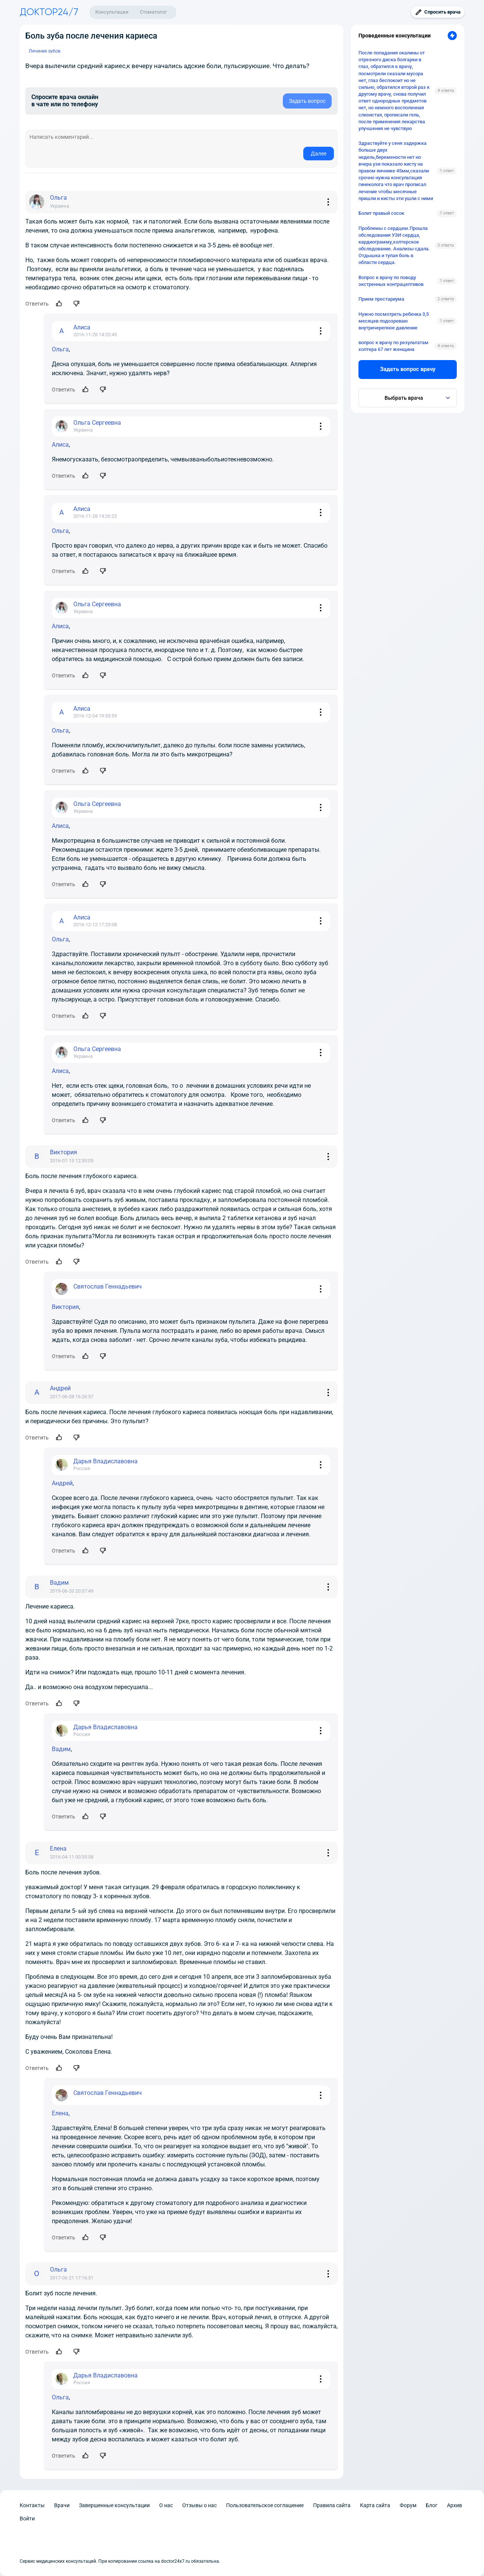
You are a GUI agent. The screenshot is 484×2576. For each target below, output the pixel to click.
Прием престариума (381, 299)
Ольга (60, 349)
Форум (408, 2505)
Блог (431, 2505)
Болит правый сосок (381, 213)
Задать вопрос (307, 101)
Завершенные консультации (114, 2505)
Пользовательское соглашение (265, 2505)
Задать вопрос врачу (408, 369)
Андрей (62, 1483)
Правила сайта (332, 2505)
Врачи (62, 2505)
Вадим (61, 1749)
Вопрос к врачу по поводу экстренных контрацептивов (391, 281)
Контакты (32, 2505)
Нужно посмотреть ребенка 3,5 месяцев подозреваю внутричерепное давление (393, 321)
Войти (27, 2518)
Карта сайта (375, 2505)
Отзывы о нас (199, 2505)
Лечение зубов (44, 51)
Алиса (60, 444)
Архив (454, 2505)
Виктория (65, 1307)
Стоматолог (153, 12)
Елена (60, 2113)
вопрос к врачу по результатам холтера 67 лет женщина (393, 346)
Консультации (112, 12)
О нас (166, 2505)
